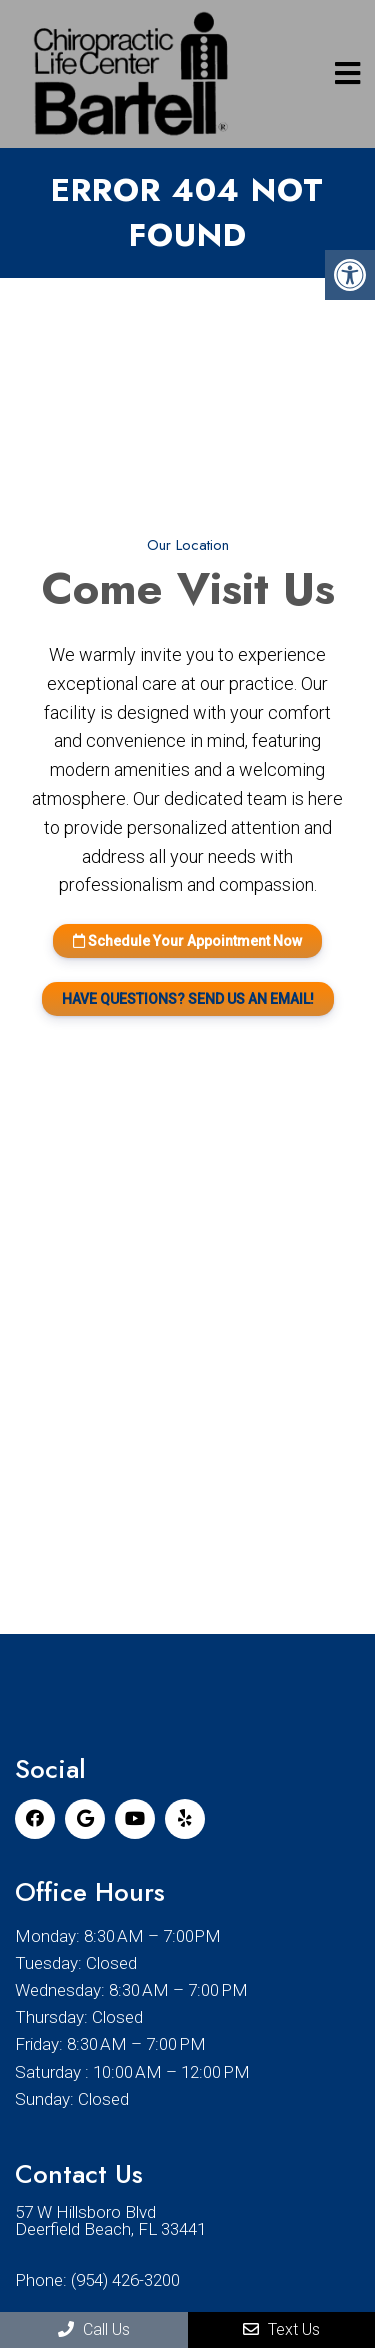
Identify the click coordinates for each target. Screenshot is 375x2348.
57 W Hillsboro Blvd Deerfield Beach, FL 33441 (110, 2221)
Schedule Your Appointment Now (187, 941)
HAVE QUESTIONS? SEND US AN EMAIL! (188, 999)
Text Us (281, 2329)
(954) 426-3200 (125, 2280)
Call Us (94, 2329)
